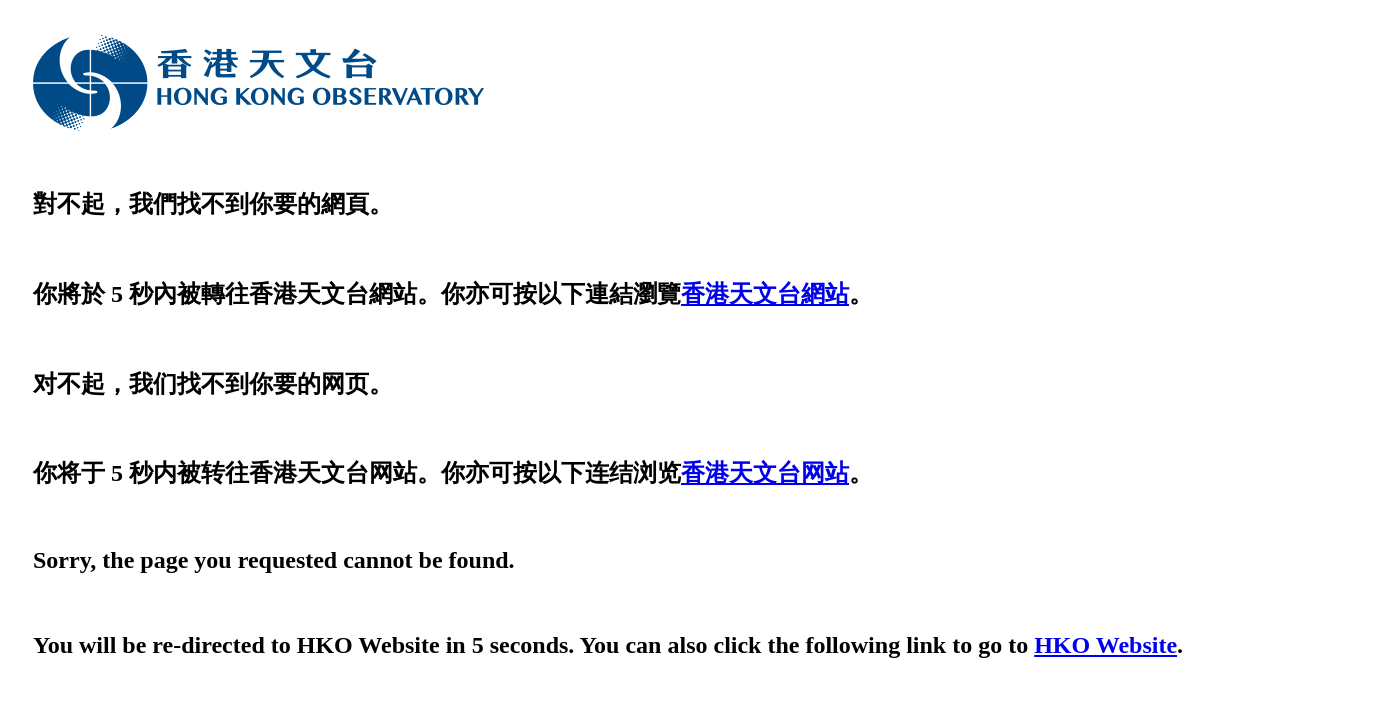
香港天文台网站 (765, 473)
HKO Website (1105, 645)
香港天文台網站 (765, 294)
